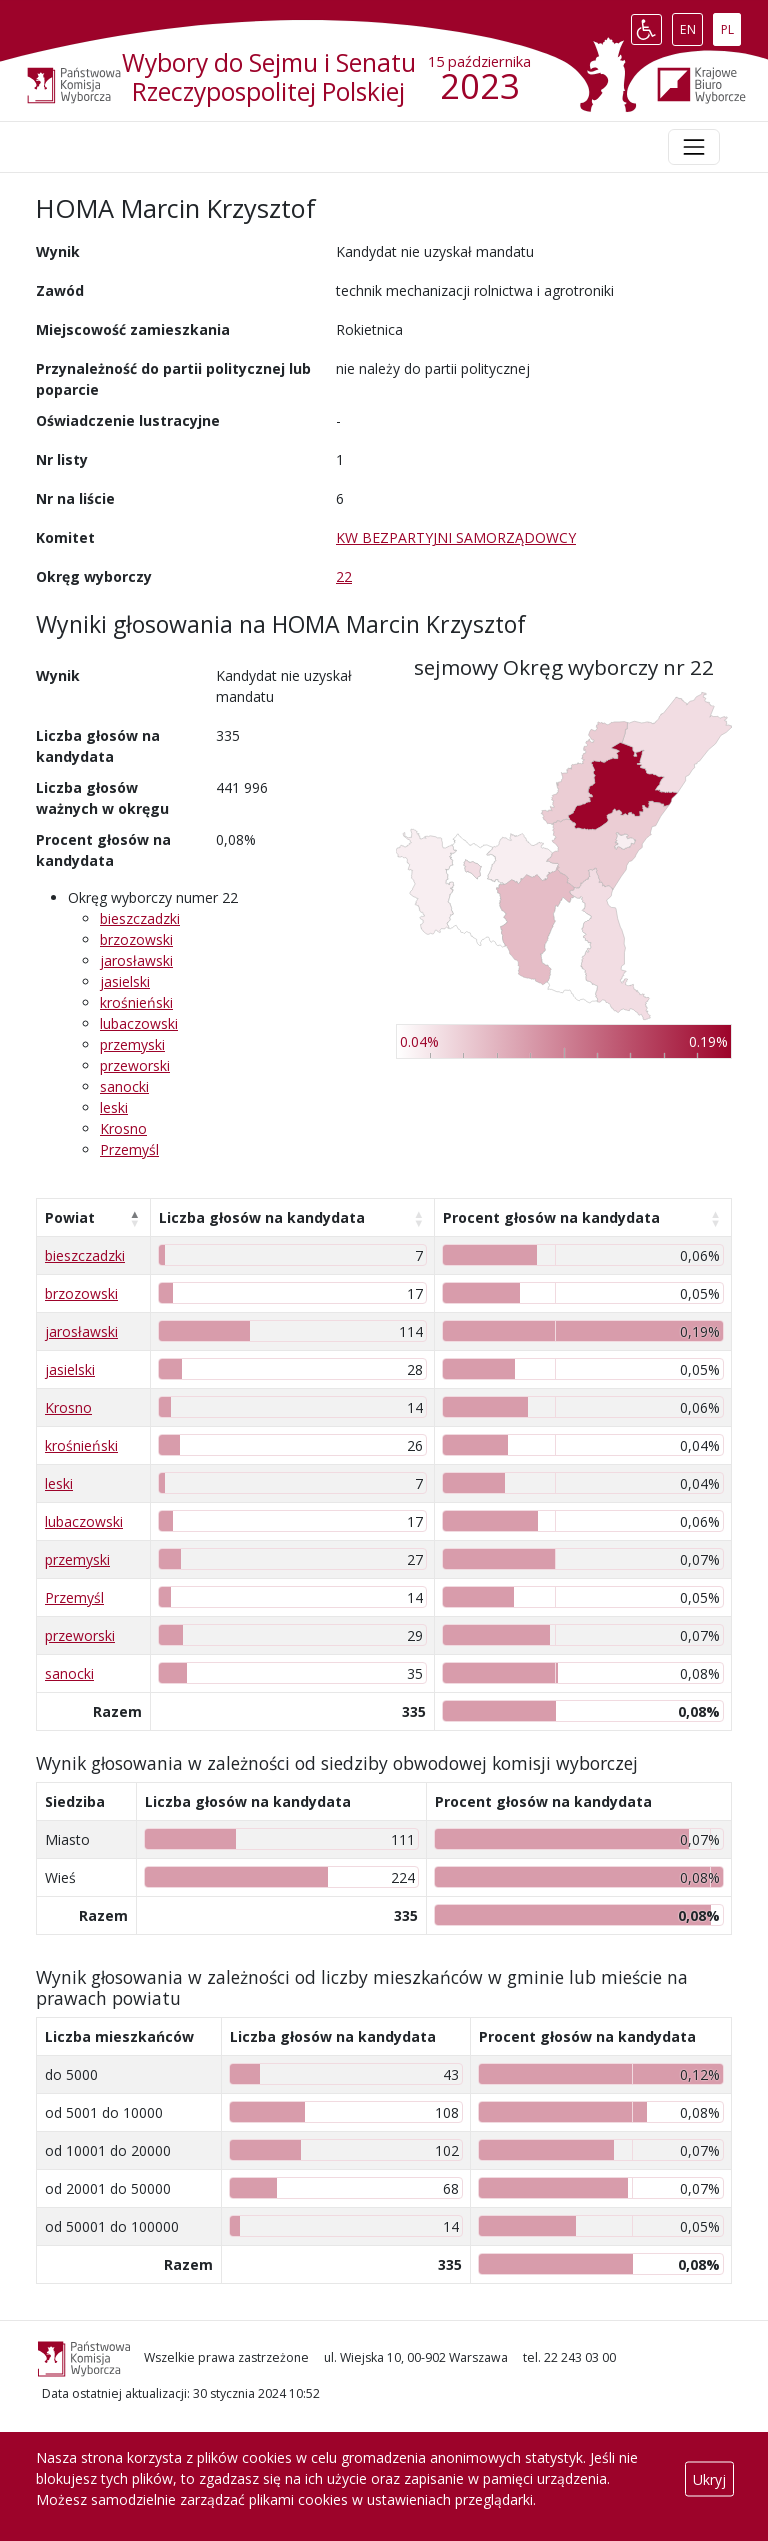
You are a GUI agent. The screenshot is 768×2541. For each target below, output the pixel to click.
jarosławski (136, 960)
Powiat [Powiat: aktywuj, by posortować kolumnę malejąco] (70, 1217)
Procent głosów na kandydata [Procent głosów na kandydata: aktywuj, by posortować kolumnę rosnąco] (551, 1217)
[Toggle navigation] (694, 147)
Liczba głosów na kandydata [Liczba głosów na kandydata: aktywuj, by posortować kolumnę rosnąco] (262, 1217)
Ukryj (709, 2478)
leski (114, 1107)
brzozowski (136, 939)
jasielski (125, 981)
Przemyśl (129, 1149)
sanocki (124, 1086)
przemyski (132, 1044)
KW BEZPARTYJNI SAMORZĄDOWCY (456, 537)
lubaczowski (139, 1023)
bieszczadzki (140, 918)
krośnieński (136, 1002)
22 (344, 576)
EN (691, 25)
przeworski (135, 1065)
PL (731, 25)
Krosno (123, 1128)
